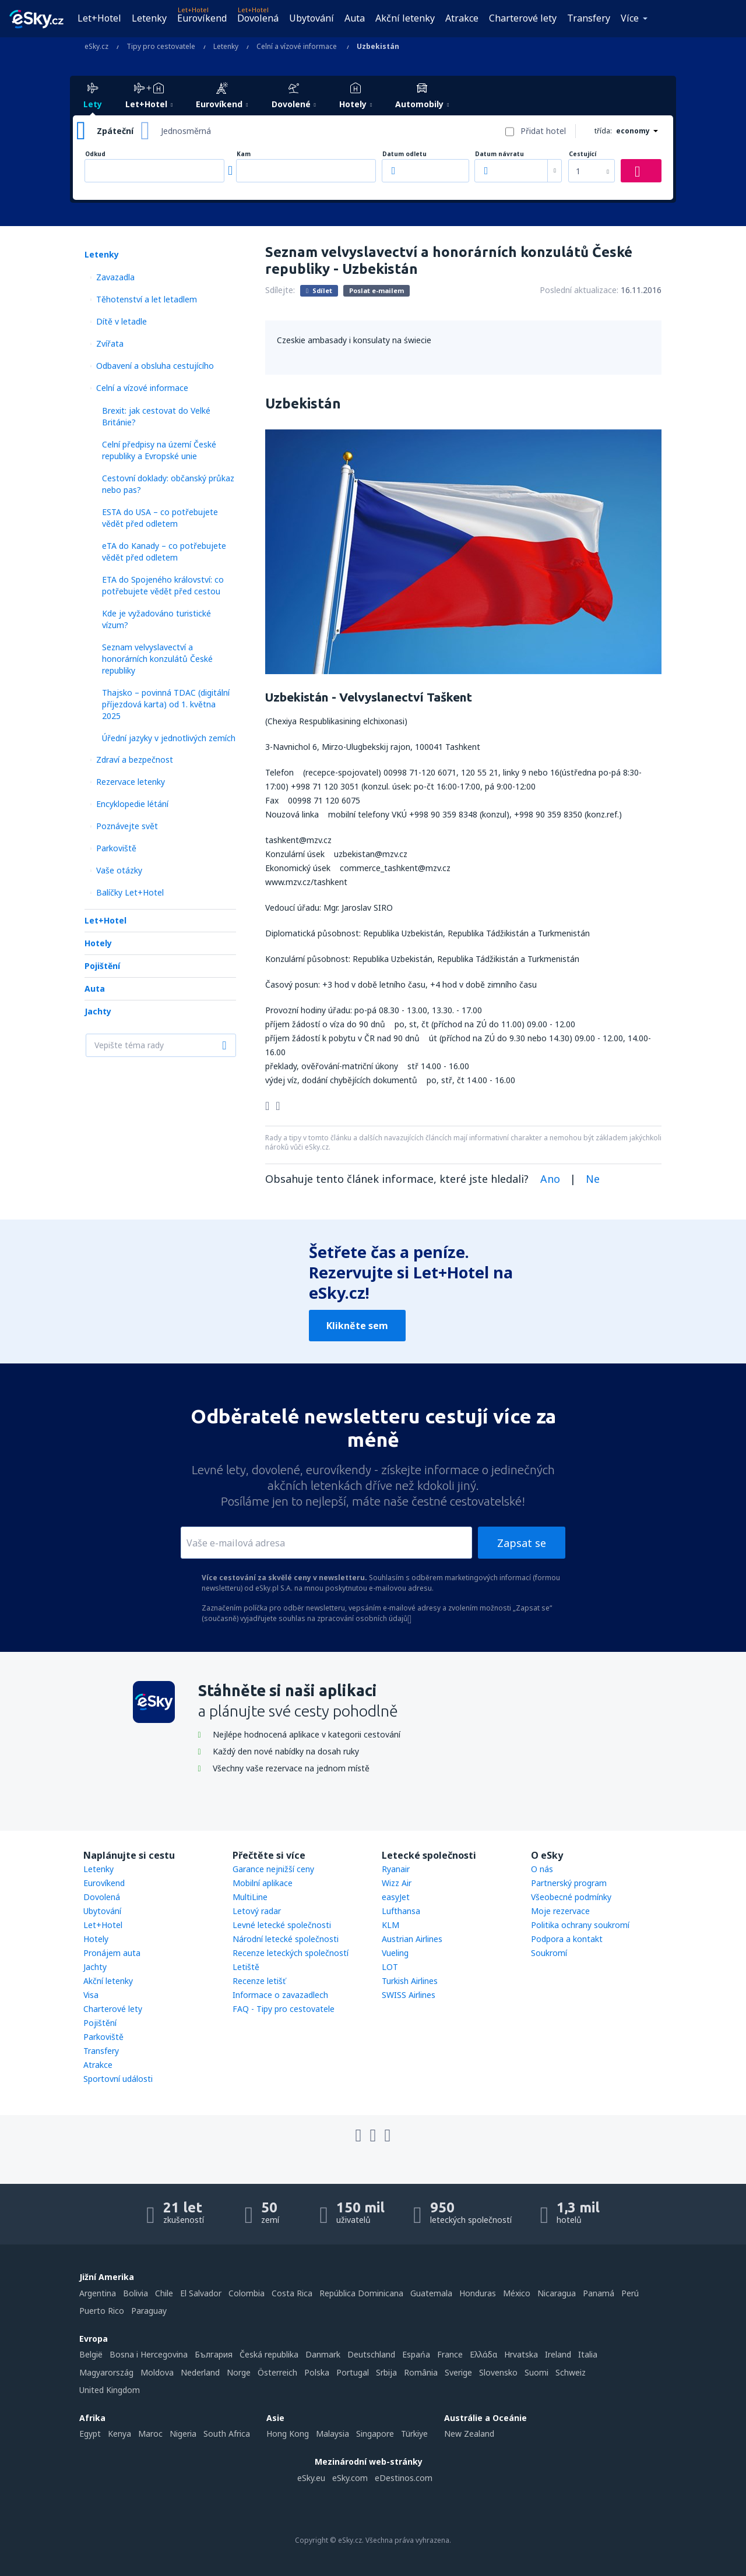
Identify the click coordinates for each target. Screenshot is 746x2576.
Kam (244, 154)
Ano (550, 1179)
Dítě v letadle (121, 321)
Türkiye (414, 2433)
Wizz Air (396, 1882)
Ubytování (311, 18)
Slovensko (498, 2372)
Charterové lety (523, 18)
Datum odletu (404, 154)
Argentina (97, 2293)
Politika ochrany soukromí (580, 1924)
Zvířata (110, 343)
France (450, 2354)
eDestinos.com (403, 2477)
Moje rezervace (560, 1910)
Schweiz (570, 2372)
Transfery (588, 18)
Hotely (98, 943)
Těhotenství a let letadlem (146, 299)
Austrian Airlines (412, 1938)
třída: (603, 131)
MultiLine (250, 1896)
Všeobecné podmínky (571, 1896)
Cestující (582, 154)
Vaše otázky (119, 870)
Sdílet (319, 290)
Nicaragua (556, 2293)
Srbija (386, 2372)
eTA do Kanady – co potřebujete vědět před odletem (164, 551)
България (214, 2354)
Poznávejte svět (127, 825)
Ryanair (396, 1868)
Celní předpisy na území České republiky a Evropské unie (159, 450)
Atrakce (461, 18)
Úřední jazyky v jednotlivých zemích (168, 737)
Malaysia (332, 2433)
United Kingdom (109, 2389)
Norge (239, 2372)
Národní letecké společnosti (286, 1938)
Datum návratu (499, 154)
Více (630, 18)
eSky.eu (311, 2477)
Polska (316, 2372)
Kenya (119, 2433)
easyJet (396, 1896)
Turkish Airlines (410, 1980)
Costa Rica (292, 2293)
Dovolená (258, 18)
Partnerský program (569, 1882)
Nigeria (183, 2433)
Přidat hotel (543, 130)
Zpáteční (115, 130)
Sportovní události (118, 2078)
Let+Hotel (99, 18)
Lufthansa (401, 1910)
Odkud (95, 154)
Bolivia (135, 2293)
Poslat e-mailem (376, 290)
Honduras (477, 2293)
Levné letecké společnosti (282, 1924)
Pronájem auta (111, 1952)
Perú (630, 2293)
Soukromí (549, 1952)
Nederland (200, 2372)
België (91, 2354)
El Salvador (200, 2293)
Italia (587, 2354)
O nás (542, 1868)
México (516, 2293)
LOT (390, 1966)
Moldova (157, 2372)
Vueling (395, 1952)
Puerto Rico (101, 2310)
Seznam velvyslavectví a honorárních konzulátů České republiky (157, 659)
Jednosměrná (186, 130)
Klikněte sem (357, 1325)
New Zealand (469, 2433)
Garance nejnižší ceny (273, 1868)
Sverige (458, 2372)
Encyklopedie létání (132, 803)
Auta (354, 18)
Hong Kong (287, 2433)
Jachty (98, 1011)
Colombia (246, 2293)
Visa (90, 1994)
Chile (164, 2293)
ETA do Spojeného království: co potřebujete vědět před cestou (163, 585)
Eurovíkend (202, 18)
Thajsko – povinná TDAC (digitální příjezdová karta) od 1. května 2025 (166, 704)
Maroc (150, 2433)
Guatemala (431, 2293)
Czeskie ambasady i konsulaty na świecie (354, 340)
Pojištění (102, 965)
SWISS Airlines (408, 1994)
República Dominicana (361, 2293)
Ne (593, 1179)
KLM (390, 1924)
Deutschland (371, 2354)
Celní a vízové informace (142, 387)
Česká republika (269, 2354)
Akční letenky (405, 18)
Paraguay (149, 2310)
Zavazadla (115, 277)
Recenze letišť (259, 1980)
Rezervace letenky (130, 781)
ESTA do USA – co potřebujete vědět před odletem (160, 517)
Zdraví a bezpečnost (134, 759)
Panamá (598, 2293)
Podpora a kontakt (567, 1938)
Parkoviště (116, 848)
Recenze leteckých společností (291, 1952)
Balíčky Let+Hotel (130, 892)
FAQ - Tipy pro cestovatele (284, 2008)
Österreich (277, 2372)
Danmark (322, 2354)
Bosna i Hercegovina (149, 2354)
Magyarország (106, 2372)
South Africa (226, 2433)
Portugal (352, 2372)
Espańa (416, 2354)
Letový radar (257, 1910)
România (421, 2372)
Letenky (149, 18)
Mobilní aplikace (263, 1882)
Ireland (558, 2354)
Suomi (536, 2372)
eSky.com (350, 2477)
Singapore (375, 2433)
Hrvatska (521, 2354)
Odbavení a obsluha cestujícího (155, 365)
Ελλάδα (483, 2354)
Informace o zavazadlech (280, 1994)
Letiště (246, 1966)
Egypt (90, 2433)
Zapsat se (521, 1543)
